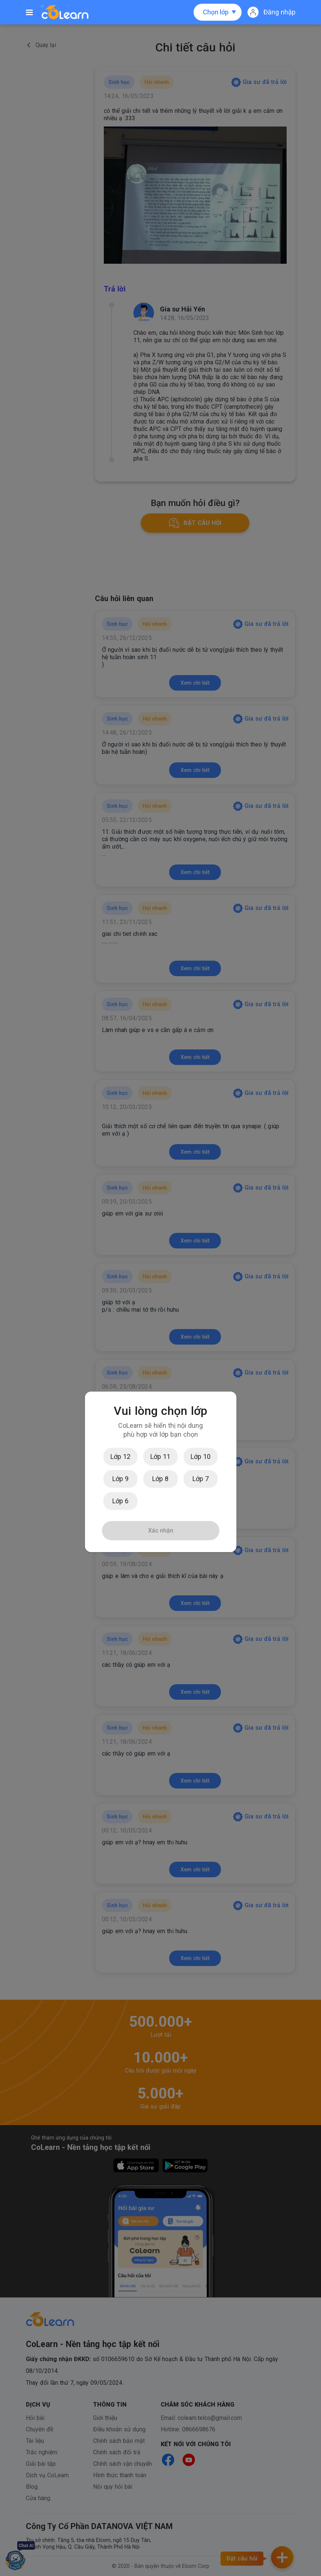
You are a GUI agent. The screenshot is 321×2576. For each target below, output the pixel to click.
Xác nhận (160, 1530)
